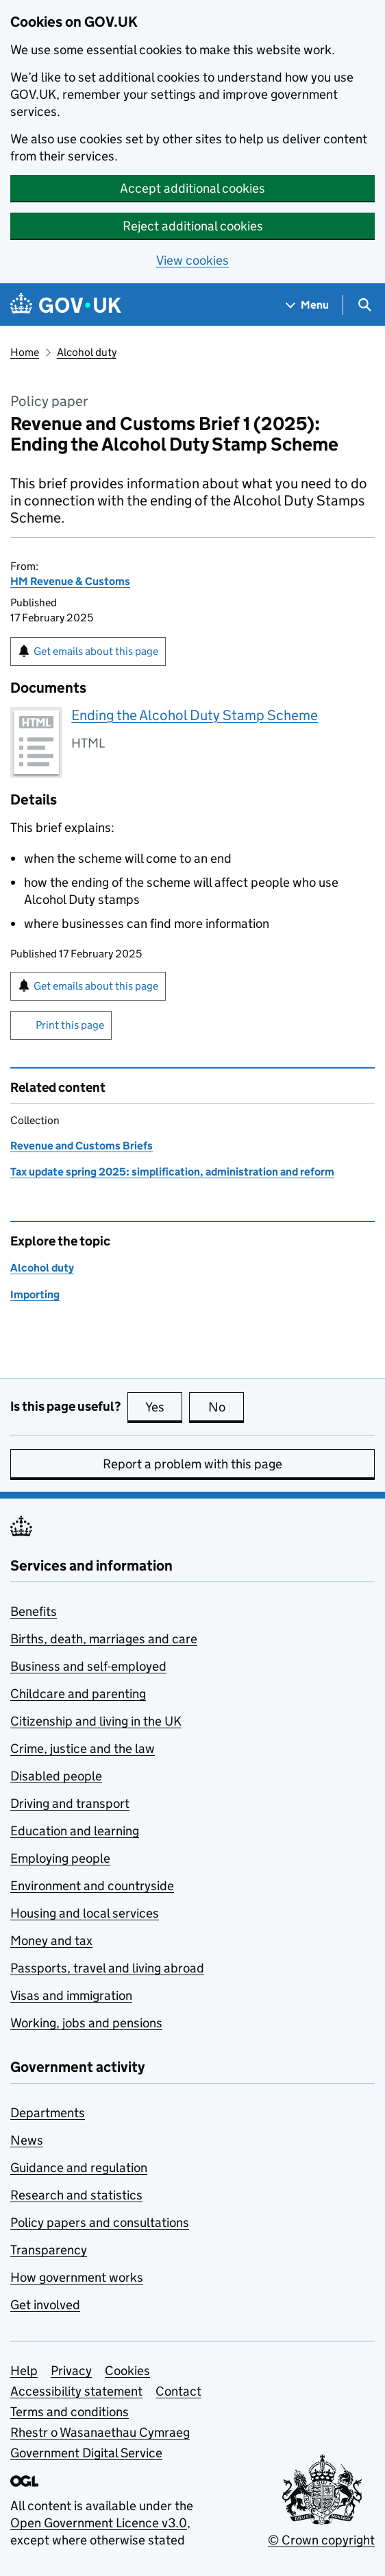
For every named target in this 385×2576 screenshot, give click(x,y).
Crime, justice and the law (82, 1748)
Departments (47, 2113)
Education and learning (74, 1831)
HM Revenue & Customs (70, 581)
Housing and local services (84, 1913)
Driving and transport (69, 1803)
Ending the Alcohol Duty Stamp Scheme (194, 715)
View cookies (192, 260)
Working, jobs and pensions (86, 2023)
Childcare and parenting (78, 1694)
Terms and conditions (69, 2412)
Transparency (48, 2250)
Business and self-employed (88, 1666)
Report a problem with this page (192, 1464)
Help (24, 2370)
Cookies (127, 2370)
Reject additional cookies (193, 226)
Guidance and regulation (78, 2167)
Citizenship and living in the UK (96, 1721)
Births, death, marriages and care (103, 1639)
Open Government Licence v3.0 (98, 2523)
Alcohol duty (86, 352)
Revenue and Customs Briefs (81, 1145)
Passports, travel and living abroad (107, 1968)
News (26, 2140)
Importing (35, 1294)
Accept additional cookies (192, 188)
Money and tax (51, 1940)
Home (24, 352)
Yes (163, 1406)
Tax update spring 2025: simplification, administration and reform (172, 1171)
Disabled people (56, 1776)
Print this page (70, 1024)
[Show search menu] (364, 305)
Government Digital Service (86, 2453)
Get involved (45, 2305)
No (226, 1406)
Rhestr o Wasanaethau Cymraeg (100, 2432)
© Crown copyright (321, 2540)
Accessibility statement (76, 2391)
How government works (76, 2277)
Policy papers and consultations (99, 2222)
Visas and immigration (71, 1995)
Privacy (71, 2370)
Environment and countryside (92, 1886)
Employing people (60, 1858)
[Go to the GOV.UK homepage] (65, 305)
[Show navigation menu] (307, 305)
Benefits (33, 1611)
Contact (178, 2391)
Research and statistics (76, 2195)
